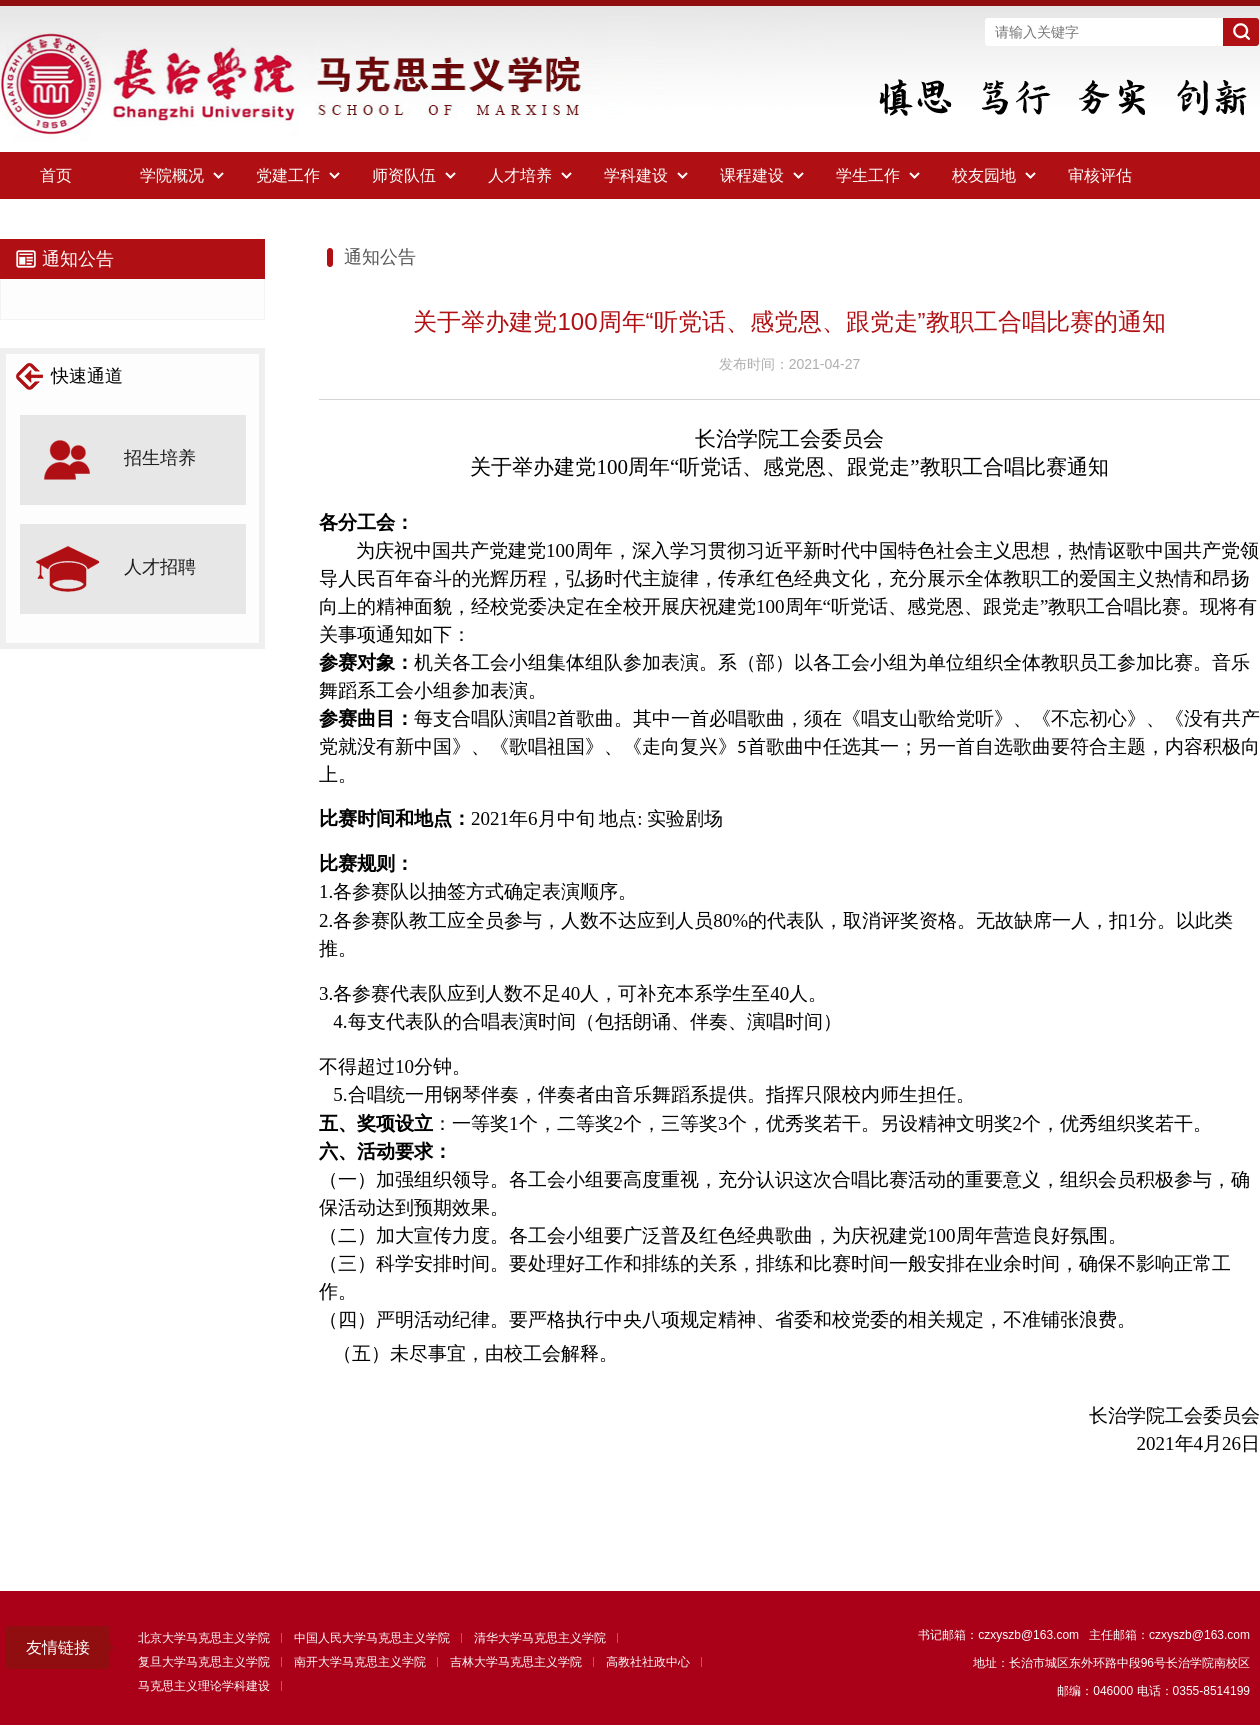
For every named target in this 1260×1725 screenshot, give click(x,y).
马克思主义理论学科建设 (204, 1686)
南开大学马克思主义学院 (360, 1662)
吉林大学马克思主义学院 (516, 1662)
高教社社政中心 (648, 1662)
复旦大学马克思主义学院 (204, 1662)
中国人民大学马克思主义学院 (372, 1638)
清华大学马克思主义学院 (540, 1638)
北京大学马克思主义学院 (204, 1638)
